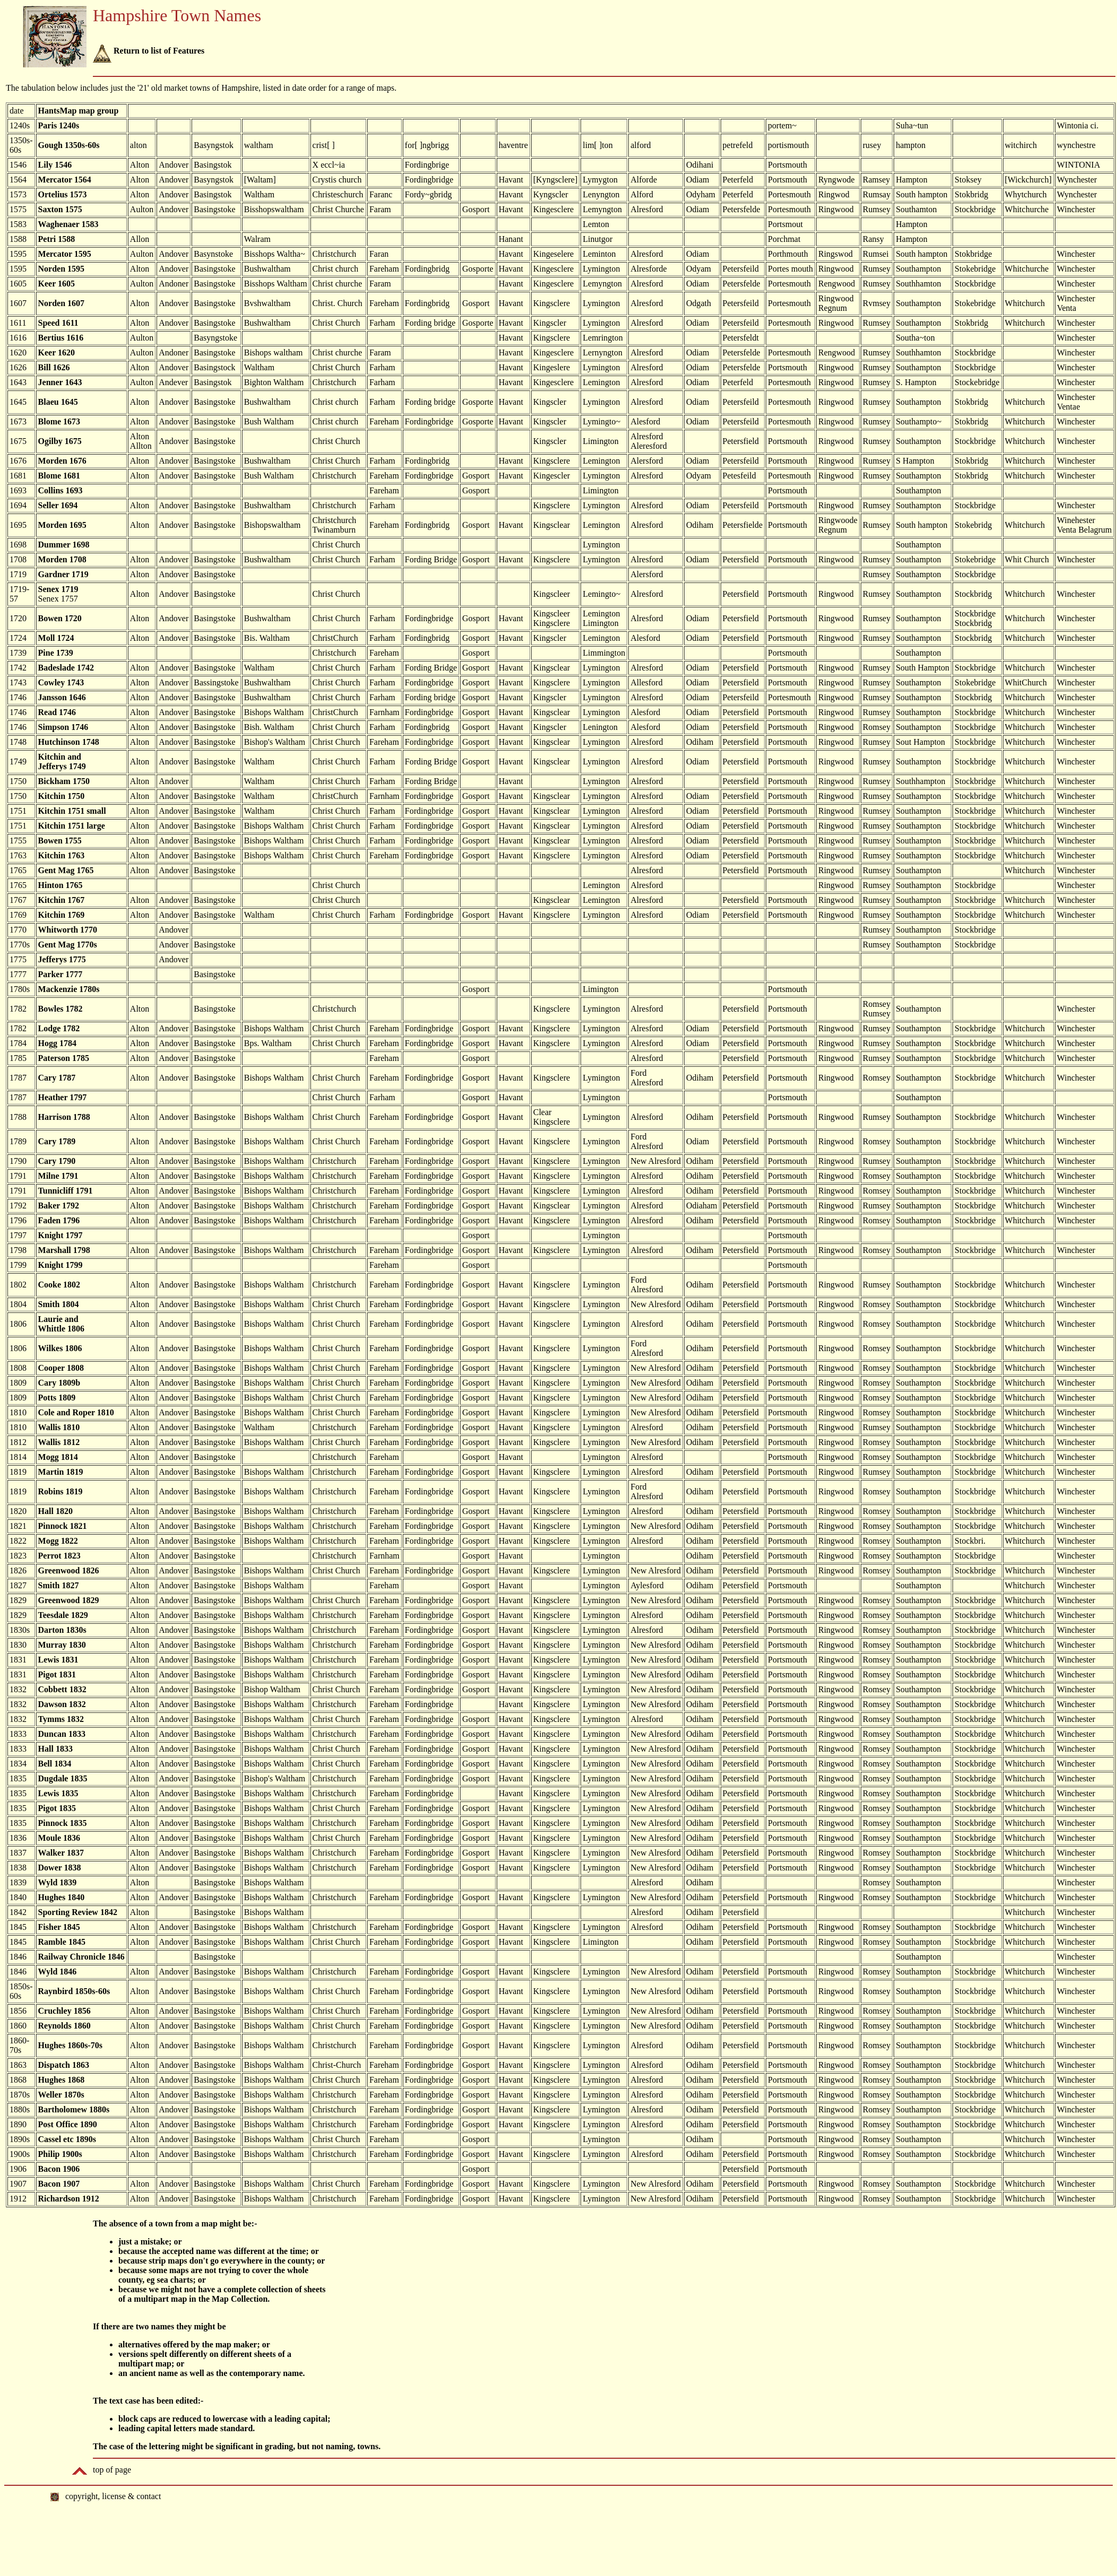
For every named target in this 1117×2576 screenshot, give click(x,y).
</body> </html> (558, 2530)
